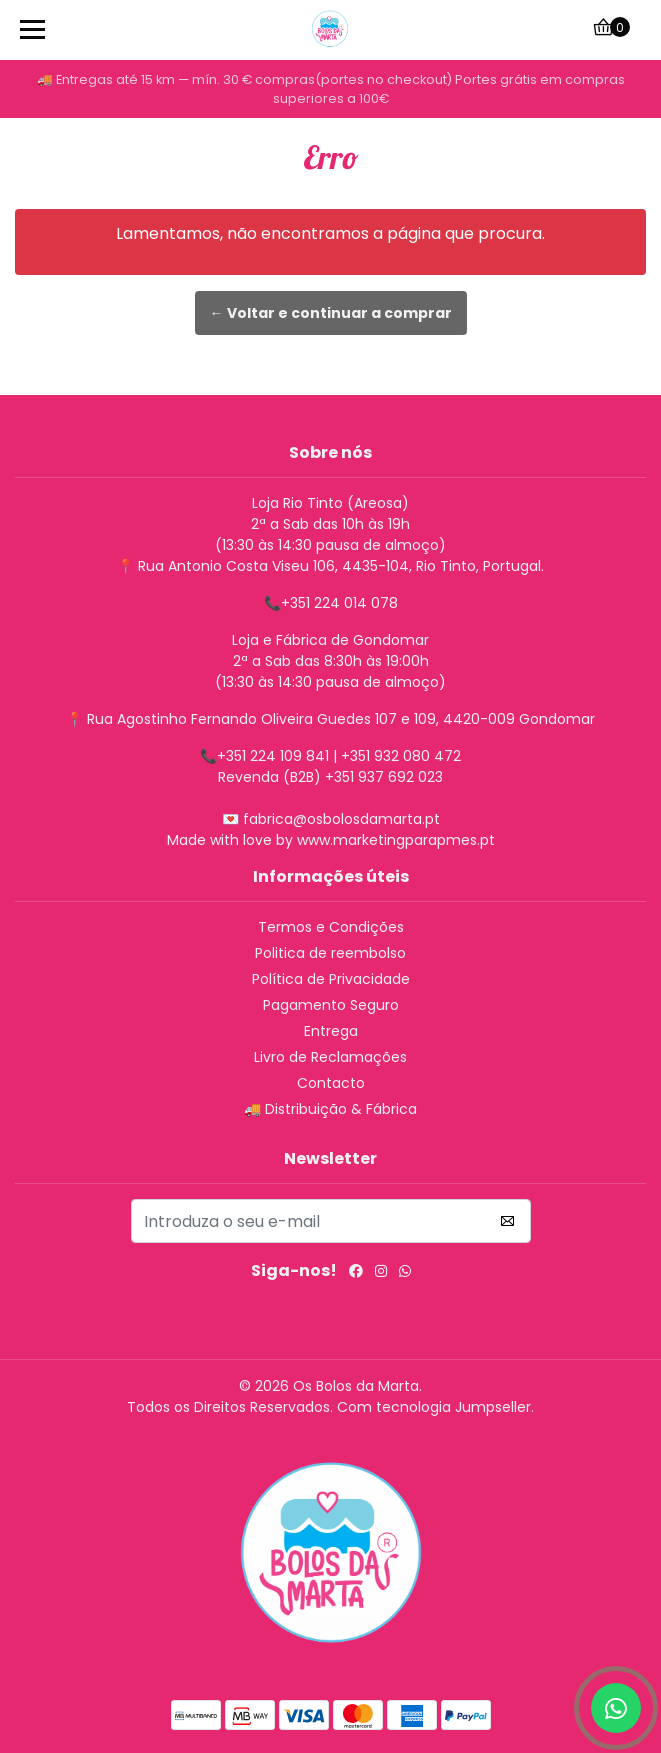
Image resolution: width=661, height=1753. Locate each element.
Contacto (331, 1083)
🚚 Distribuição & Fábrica (330, 1109)
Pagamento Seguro (331, 1005)
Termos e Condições (331, 927)
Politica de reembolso (330, 953)
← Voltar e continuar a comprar (331, 313)
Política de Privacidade (331, 979)
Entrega (331, 1031)
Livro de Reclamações (330, 1057)
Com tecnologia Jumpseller (434, 1407)
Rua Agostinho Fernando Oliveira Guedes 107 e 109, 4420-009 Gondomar (341, 719)
